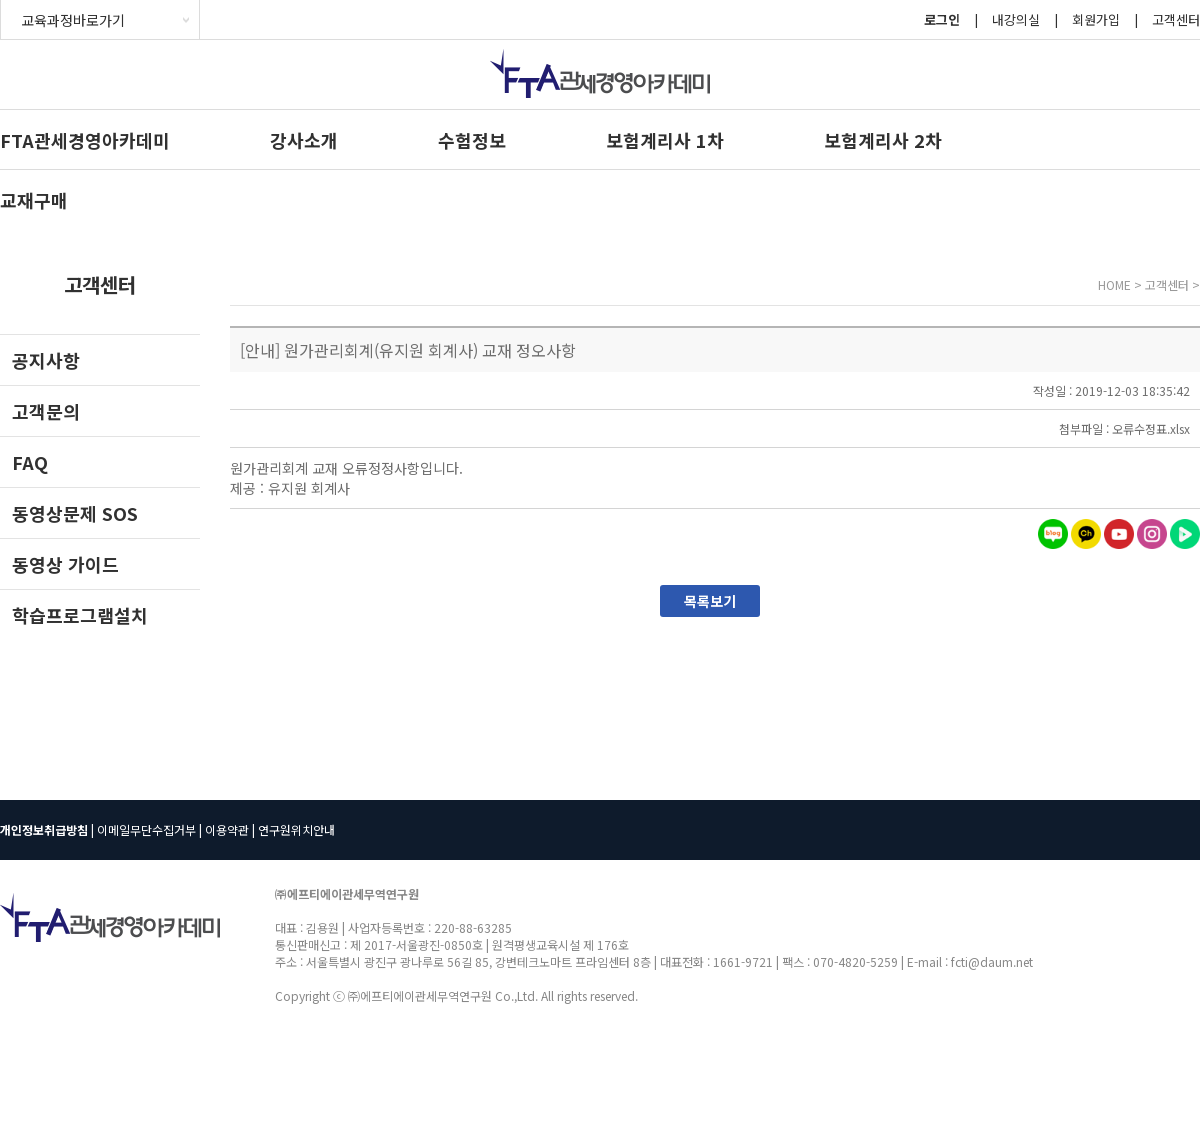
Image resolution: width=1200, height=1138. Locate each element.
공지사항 (46, 360)
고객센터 (1176, 19)
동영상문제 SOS (75, 513)
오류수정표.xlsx (1151, 428)
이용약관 (227, 829)
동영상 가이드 (65, 564)
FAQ (30, 462)
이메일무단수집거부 (146, 829)
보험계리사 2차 (883, 140)
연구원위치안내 (296, 829)
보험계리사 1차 (665, 140)
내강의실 (1016, 19)
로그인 (942, 19)
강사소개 (304, 140)
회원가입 (1096, 19)
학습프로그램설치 (80, 615)
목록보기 (710, 601)
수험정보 (472, 140)
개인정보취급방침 (44, 829)
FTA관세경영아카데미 (85, 140)
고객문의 (46, 411)
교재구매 (34, 200)
